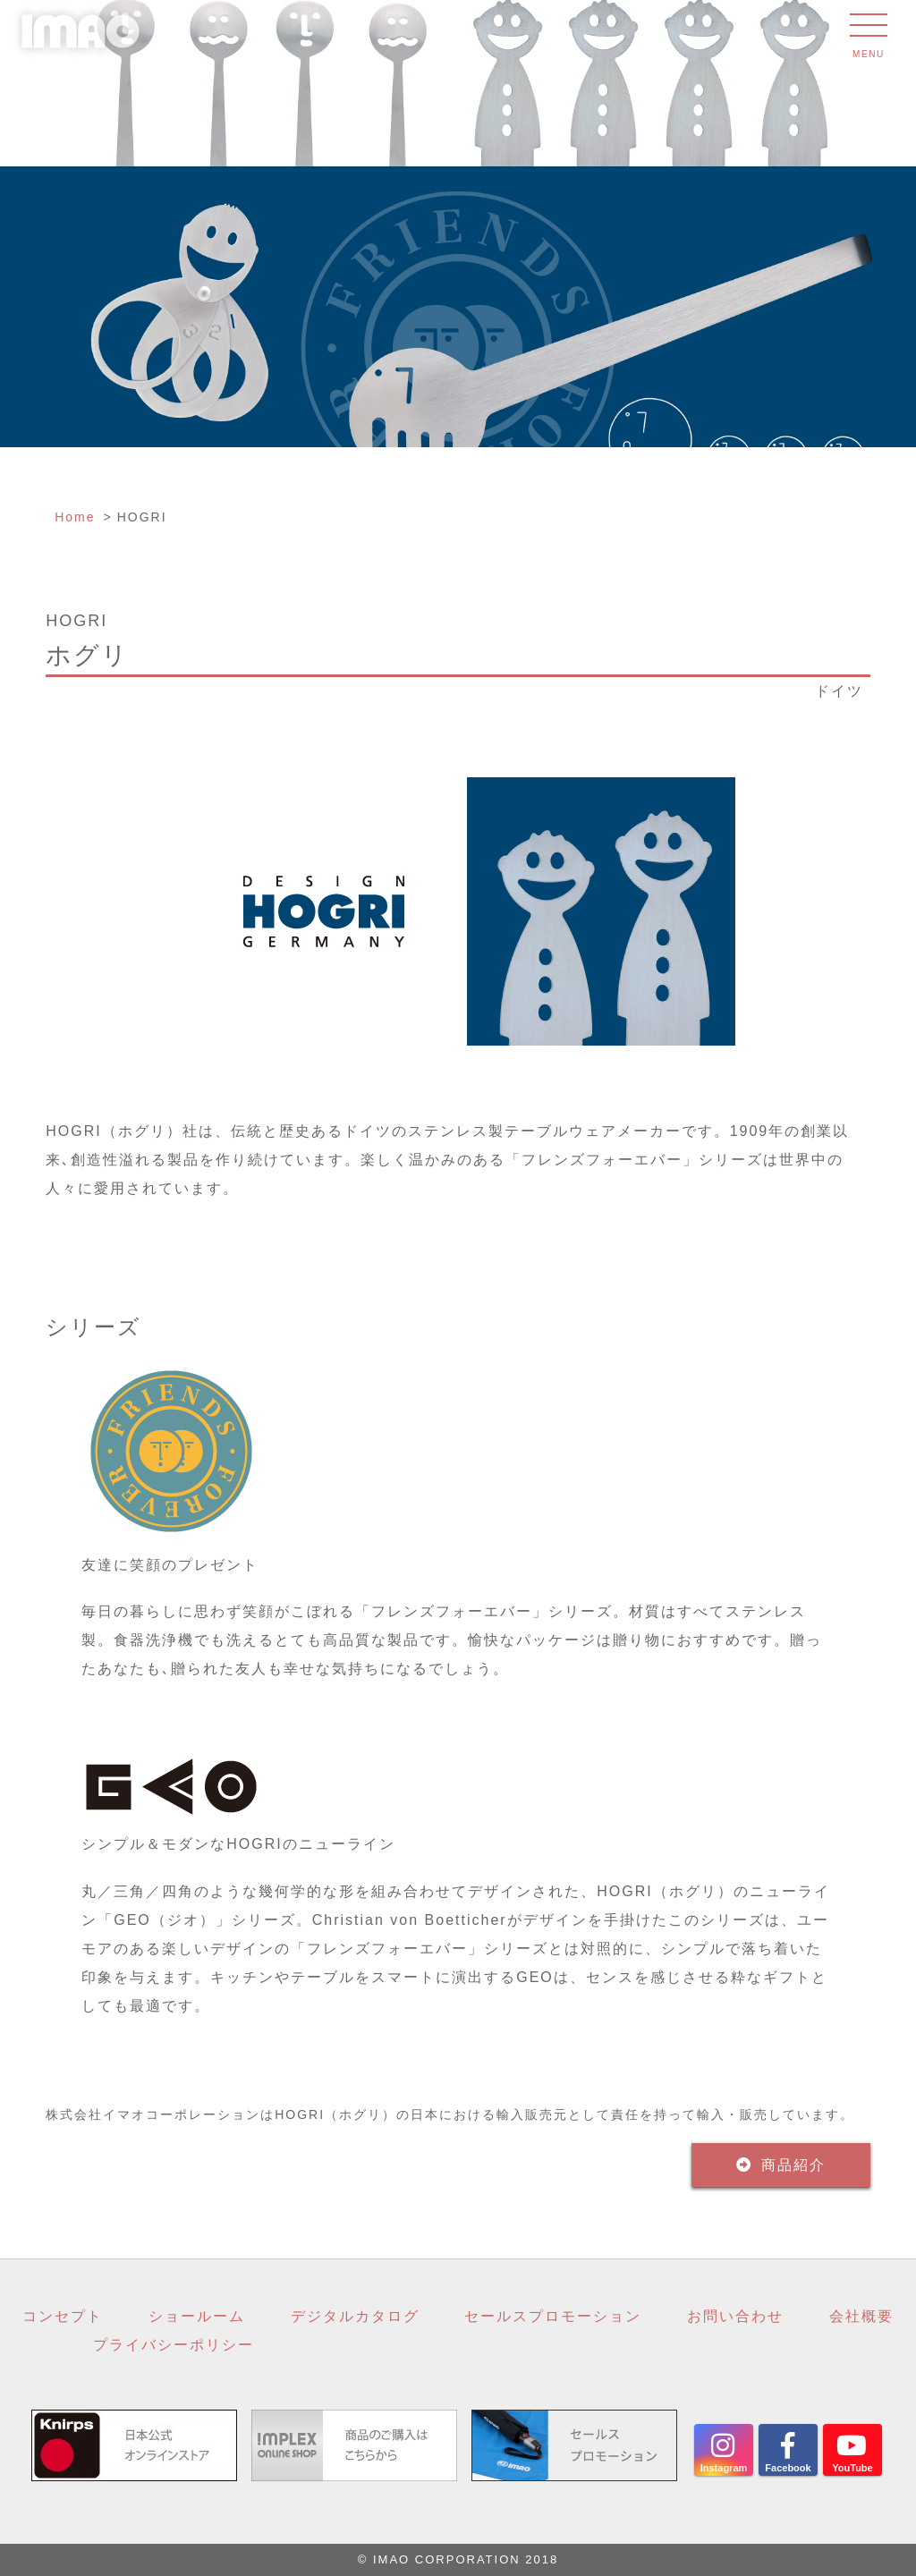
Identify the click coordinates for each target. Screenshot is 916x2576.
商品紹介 (793, 2165)
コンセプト (62, 2316)
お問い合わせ (735, 2316)
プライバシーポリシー (173, 2344)
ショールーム (196, 2316)
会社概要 (861, 2316)
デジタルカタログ (355, 2316)
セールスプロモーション (552, 2316)
